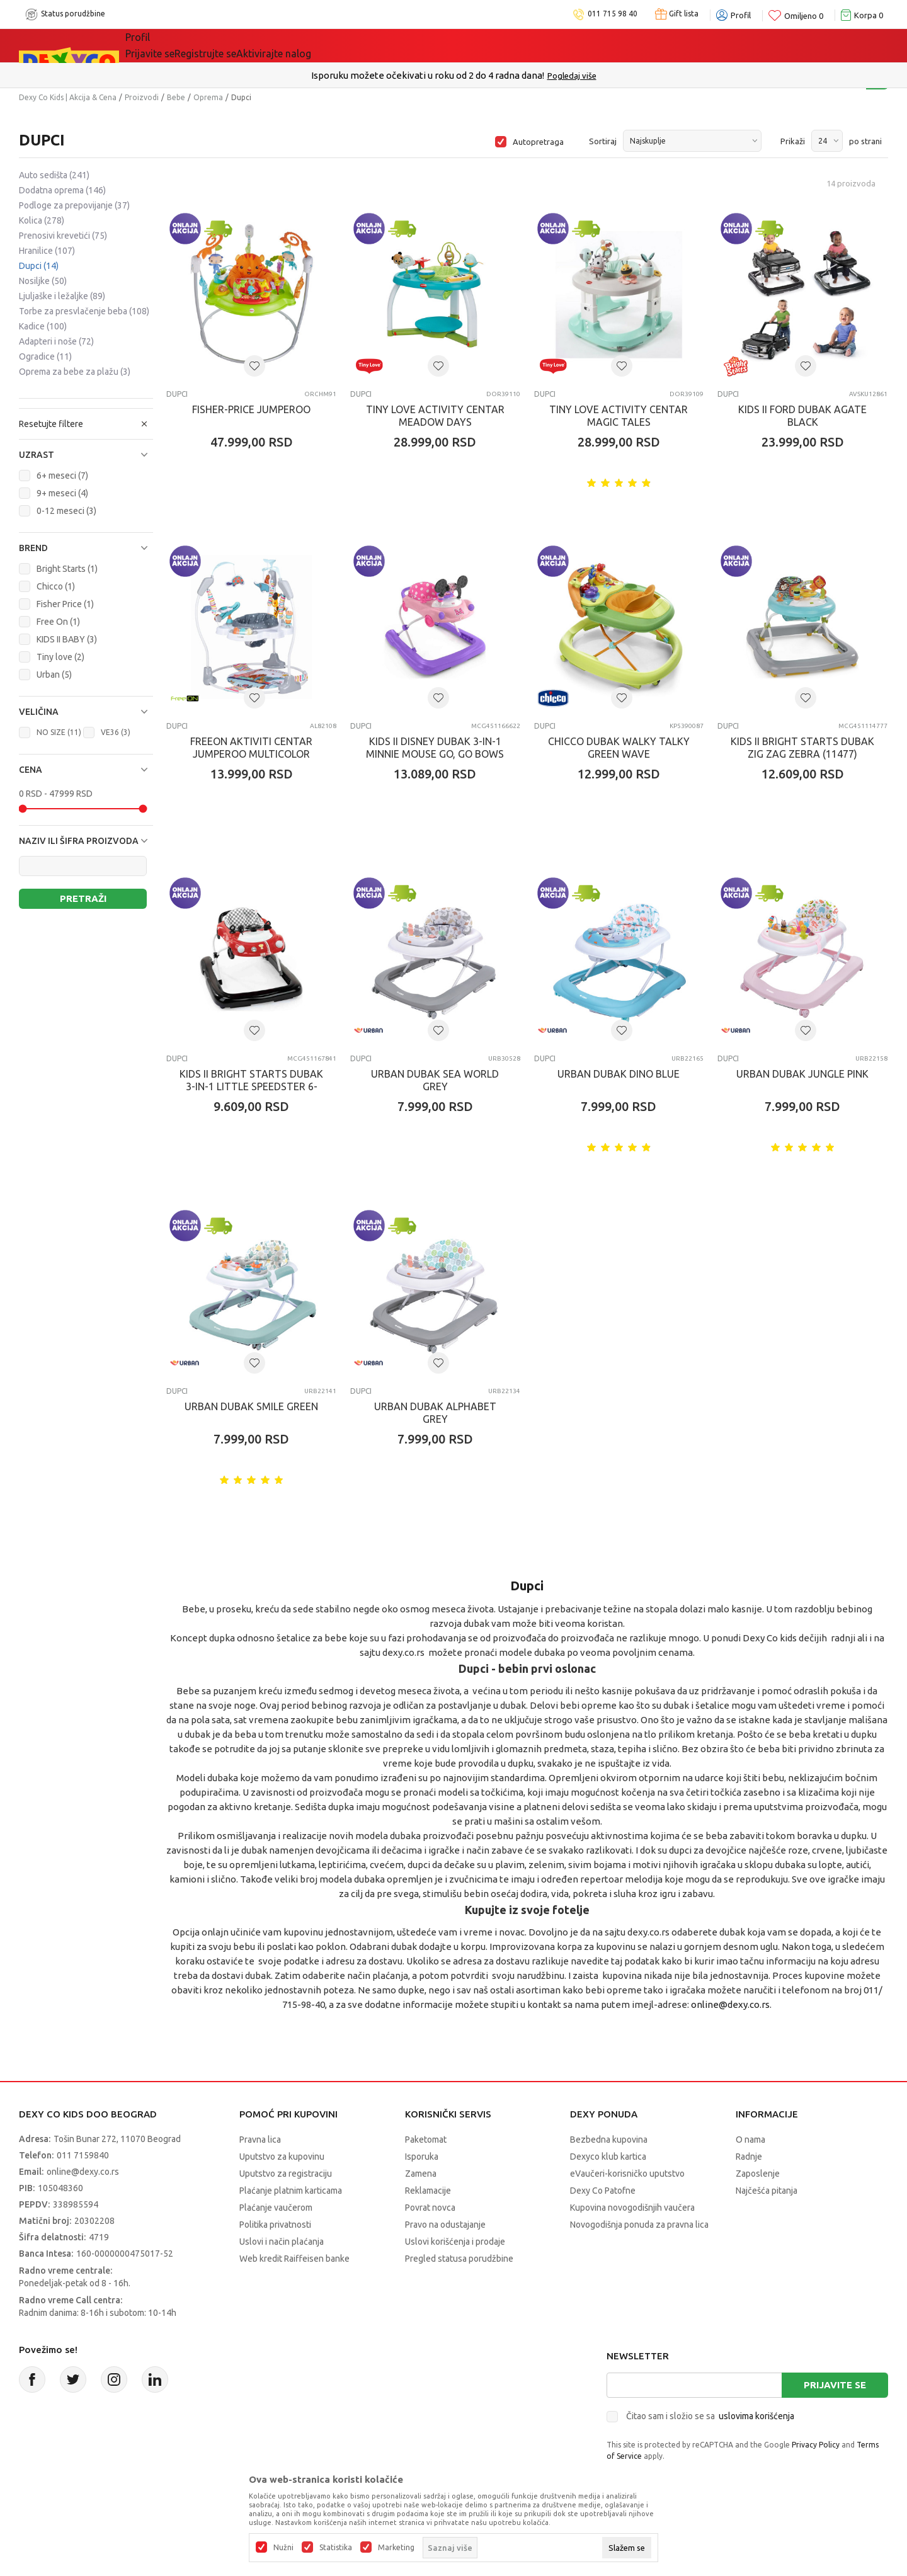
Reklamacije (428, 2191)
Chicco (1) (56, 586)
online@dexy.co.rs (730, 2004)
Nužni (283, 2547)
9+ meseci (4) (62, 493)
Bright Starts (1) (67, 569)
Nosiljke (43, 280)
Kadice (43, 326)
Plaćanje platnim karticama (290, 2191)
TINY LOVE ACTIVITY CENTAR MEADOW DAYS (435, 416)
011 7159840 (83, 2155)
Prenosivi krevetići (63, 235)
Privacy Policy (816, 2445)
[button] (86, 454)
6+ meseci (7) (62, 475)
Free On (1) (58, 622)
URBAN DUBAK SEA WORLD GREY (435, 1080)
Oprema (208, 97)
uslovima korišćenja (756, 2416)
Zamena (420, 2174)
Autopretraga (538, 141)
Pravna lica (260, 2139)
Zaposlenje (758, 2174)
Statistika (335, 2547)
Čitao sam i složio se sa (710, 2416)
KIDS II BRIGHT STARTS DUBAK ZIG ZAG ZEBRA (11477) (802, 748)
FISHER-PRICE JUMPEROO (251, 409)
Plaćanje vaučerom (275, 2208)
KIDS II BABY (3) (67, 639)
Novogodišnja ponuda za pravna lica (639, 2225)
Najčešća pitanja (766, 2191)
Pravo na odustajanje (445, 2225)
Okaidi (412, 45)
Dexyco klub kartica (608, 2156)
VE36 (115, 732)
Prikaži (792, 141)
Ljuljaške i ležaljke (62, 296)
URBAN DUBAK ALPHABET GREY (435, 1413)
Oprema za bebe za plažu (74, 371)
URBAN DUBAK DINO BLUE (618, 1074)
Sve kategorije (177, 45)
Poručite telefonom (427, 75)
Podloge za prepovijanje (74, 205)
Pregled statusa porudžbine (459, 2259)
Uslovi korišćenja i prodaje (455, 2242)
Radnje (749, 2156)
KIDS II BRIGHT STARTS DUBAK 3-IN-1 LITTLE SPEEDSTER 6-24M (251, 1086)
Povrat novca (430, 2208)
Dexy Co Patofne (603, 2191)
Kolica (41, 220)
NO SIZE (59, 732)
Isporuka (421, 2156)
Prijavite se (835, 2384)
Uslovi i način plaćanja (281, 2242)
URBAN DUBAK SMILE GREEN (251, 1406)
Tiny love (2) (60, 657)
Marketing (396, 2547)
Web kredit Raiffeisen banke (294, 2259)
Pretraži (83, 898)
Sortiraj (603, 141)
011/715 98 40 (498, 75)
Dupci (39, 265)
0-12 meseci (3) (66, 511)
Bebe (176, 97)
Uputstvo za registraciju (285, 2174)
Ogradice (45, 356)
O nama (750, 2139)
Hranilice (47, 250)
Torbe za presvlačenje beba (84, 311)
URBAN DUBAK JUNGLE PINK (802, 1074)
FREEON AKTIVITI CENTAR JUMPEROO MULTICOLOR (251, 748)
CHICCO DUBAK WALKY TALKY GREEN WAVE (619, 748)
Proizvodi (142, 97)
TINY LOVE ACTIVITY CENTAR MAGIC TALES (618, 416)
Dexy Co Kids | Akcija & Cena (68, 97)
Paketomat (426, 2139)
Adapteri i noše (56, 341)
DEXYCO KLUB (330, 45)
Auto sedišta (54, 175)
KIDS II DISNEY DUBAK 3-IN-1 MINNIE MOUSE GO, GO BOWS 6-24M (435, 754)
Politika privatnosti (275, 2225)
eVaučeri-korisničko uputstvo (627, 2174)
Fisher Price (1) (65, 604)
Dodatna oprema (62, 190)
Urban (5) (54, 675)
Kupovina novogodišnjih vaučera (632, 2208)
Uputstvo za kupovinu (281, 2156)
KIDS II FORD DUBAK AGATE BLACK (802, 416)
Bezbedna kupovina (608, 2139)
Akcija (254, 45)
